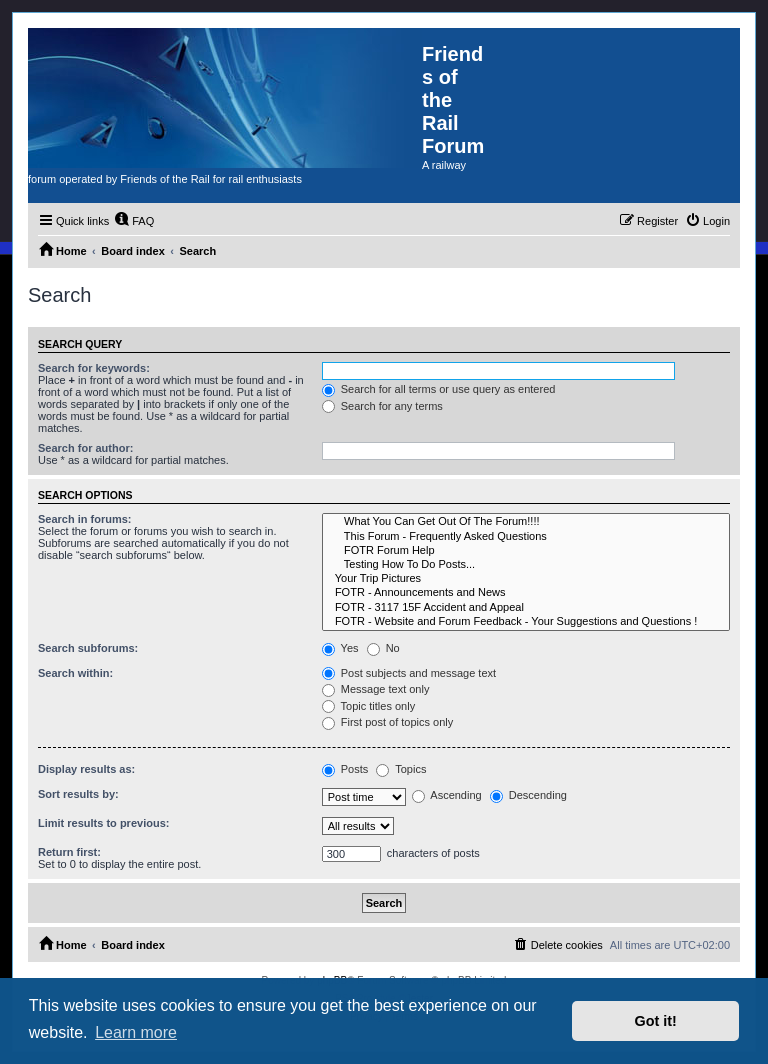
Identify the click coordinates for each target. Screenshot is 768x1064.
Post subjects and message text (409, 673)
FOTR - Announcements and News (526, 593)
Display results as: (86, 769)
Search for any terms (382, 406)
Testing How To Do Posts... (526, 565)
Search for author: (85, 448)
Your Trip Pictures (526, 579)
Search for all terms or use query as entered (439, 389)
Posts (345, 769)
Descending (528, 795)
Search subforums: (88, 648)
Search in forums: (85, 519)
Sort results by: (78, 794)
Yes (340, 648)
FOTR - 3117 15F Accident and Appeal (526, 608)
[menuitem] (134, 221)
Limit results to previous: (103, 823)
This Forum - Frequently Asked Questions (526, 537)
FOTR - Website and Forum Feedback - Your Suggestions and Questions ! (526, 622)
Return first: (69, 852)
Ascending (447, 795)
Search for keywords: (94, 368)
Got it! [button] (656, 1021)
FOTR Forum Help (526, 551)
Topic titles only (368, 706)
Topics (401, 769)
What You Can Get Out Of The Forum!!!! (526, 522)
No (383, 648)
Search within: (75, 673)
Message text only (376, 689)
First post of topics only (388, 722)
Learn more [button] (136, 1032)
